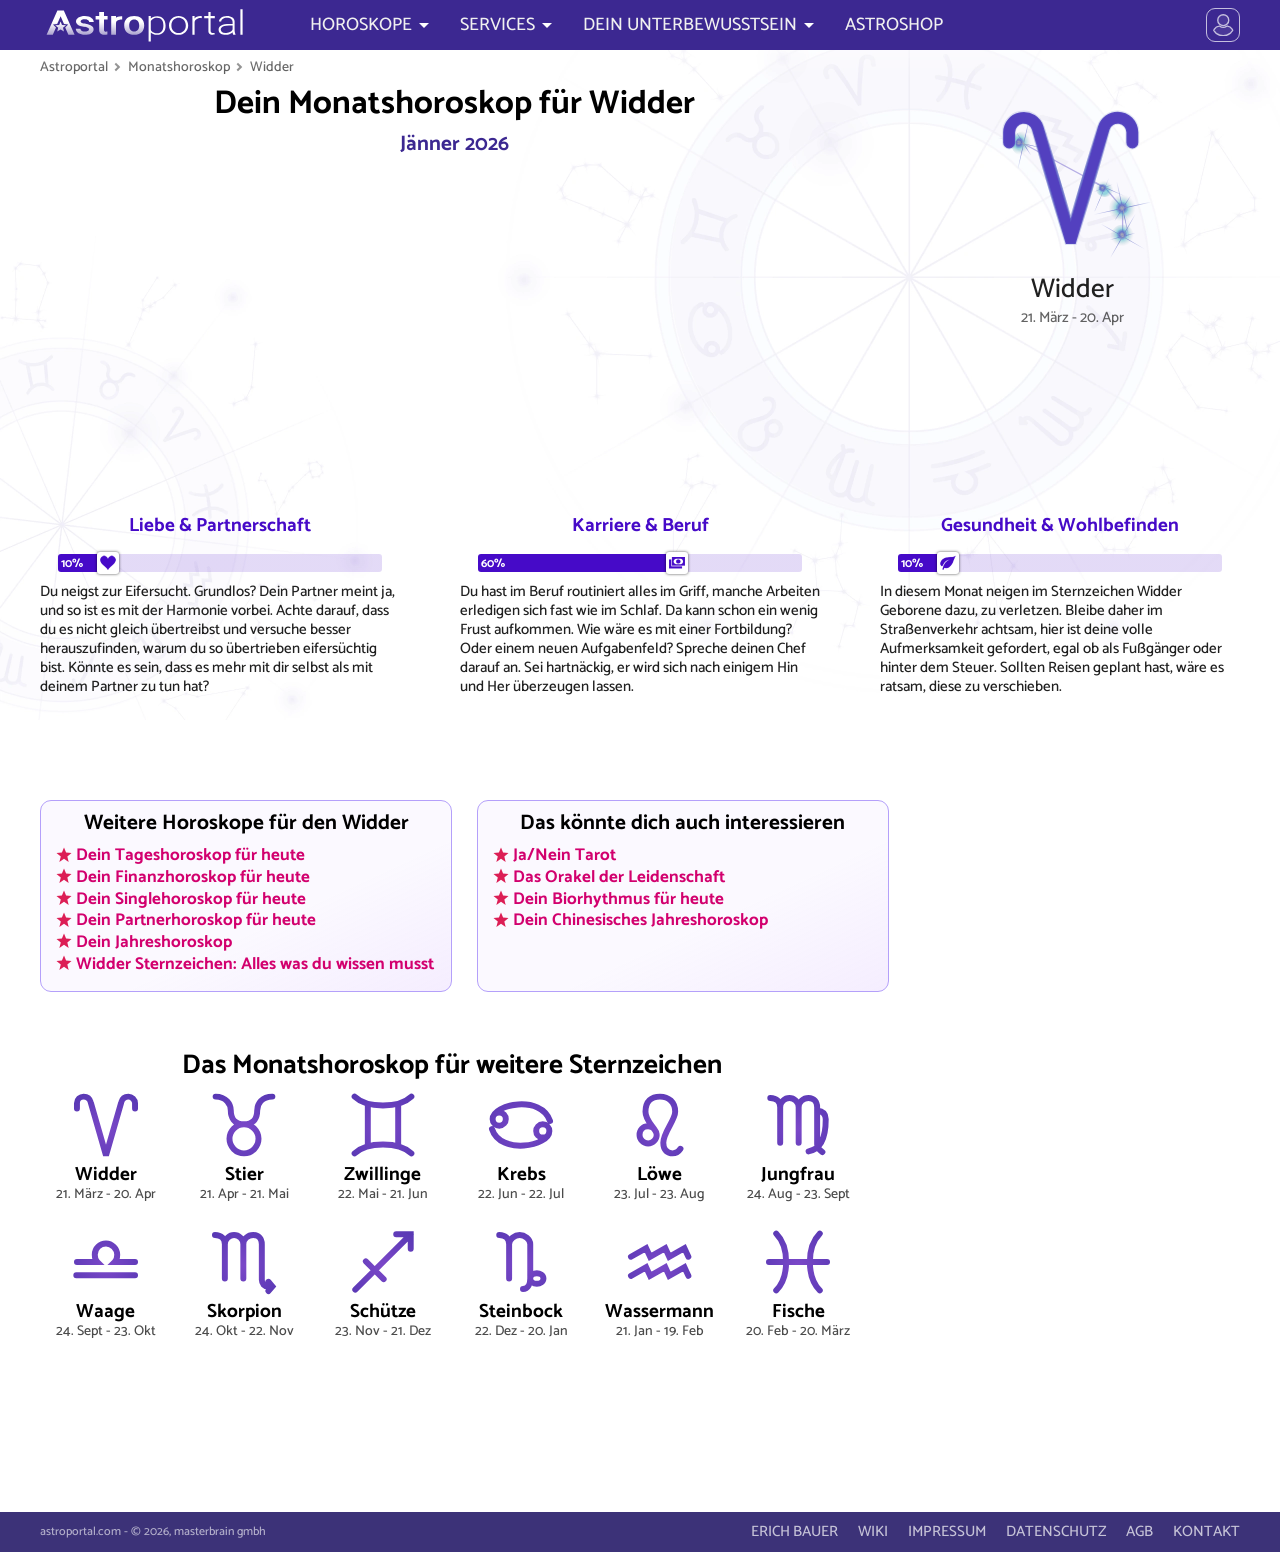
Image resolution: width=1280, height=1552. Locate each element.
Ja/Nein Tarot (564, 855)
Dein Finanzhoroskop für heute (193, 876)
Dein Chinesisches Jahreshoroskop (640, 920)
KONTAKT (1206, 1531)
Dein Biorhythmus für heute (618, 898)
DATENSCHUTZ (1056, 1531)
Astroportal (74, 67)
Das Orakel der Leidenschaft (619, 876)
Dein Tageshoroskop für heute (190, 855)
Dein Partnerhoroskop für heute (196, 920)
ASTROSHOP (894, 25)
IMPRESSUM (947, 1531)
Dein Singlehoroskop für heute (191, 898)
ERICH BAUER (794, 1531)
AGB (1139, 1531)
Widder (272, 67)
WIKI (873, 1531)
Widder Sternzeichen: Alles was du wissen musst (255, 963)
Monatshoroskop (179, 67)
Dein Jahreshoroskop (154, 941)
